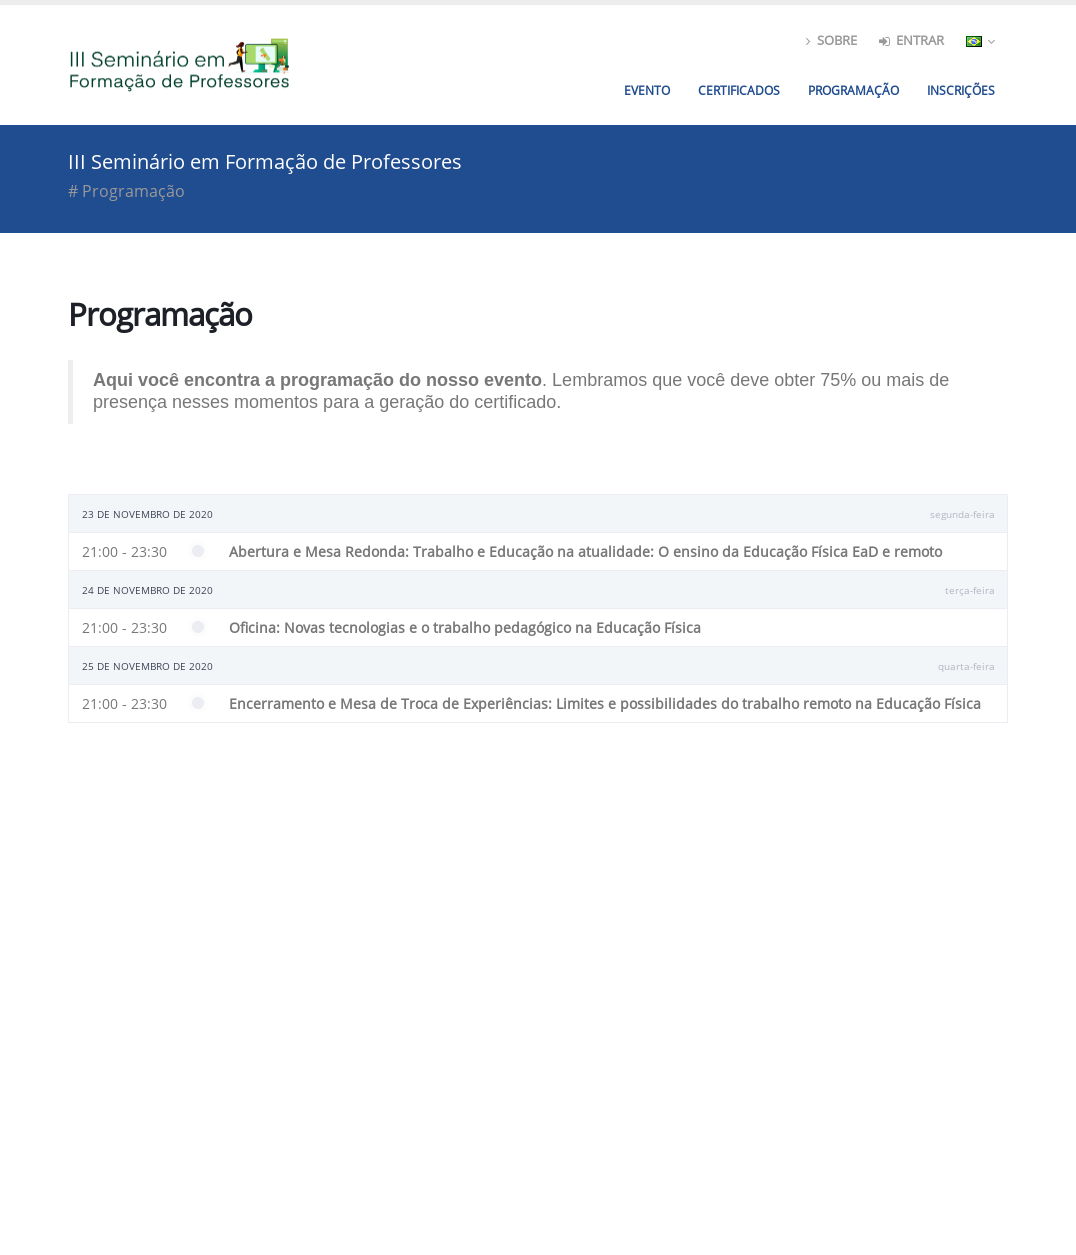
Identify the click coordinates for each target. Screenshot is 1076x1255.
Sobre (831, 40)
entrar (911, 40)
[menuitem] (961, 91)
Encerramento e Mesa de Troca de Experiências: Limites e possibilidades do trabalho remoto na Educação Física (605, 703)
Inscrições (961, 90)
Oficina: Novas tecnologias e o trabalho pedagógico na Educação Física (465, 627)
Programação (853, 90)
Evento (647, 90)
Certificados (739, 90)
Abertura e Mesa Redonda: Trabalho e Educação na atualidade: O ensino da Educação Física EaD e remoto (585, 551)
